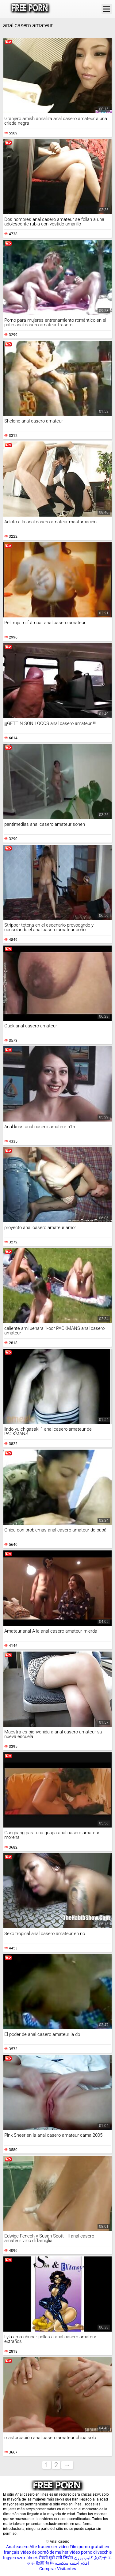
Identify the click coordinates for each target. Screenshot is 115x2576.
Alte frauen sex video (49, 2546)
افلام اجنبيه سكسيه (72, 2563)
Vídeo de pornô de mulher (44, 2552)
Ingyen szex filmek (20, 2557)
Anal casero (17, 2546)
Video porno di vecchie (90, 2552)
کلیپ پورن (83, 2557)
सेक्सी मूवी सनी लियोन (56, 2557)
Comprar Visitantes (57, 2568)
